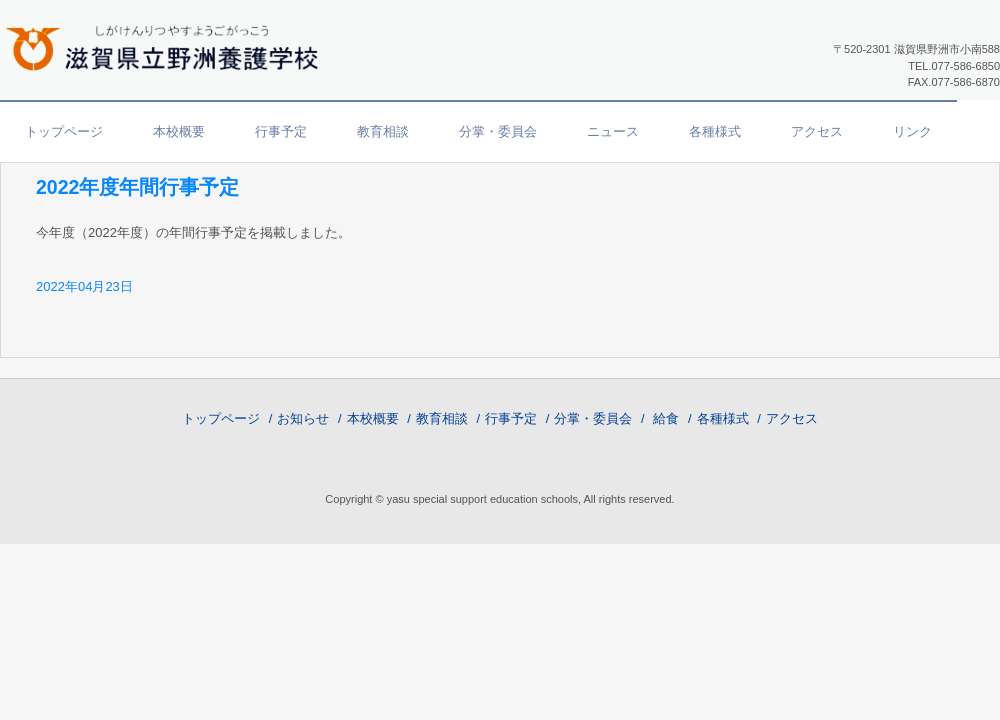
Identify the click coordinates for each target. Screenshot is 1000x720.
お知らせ (303, 418)
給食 (666, 418)
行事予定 (281, 131)
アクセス (817, 131)
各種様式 (715, 131)
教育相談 (383, 131)
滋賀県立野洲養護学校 (170, 46)
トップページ (64, 131)
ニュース (613, 131)
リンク (912, 131)
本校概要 (179, 131)
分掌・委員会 (498, 131)
